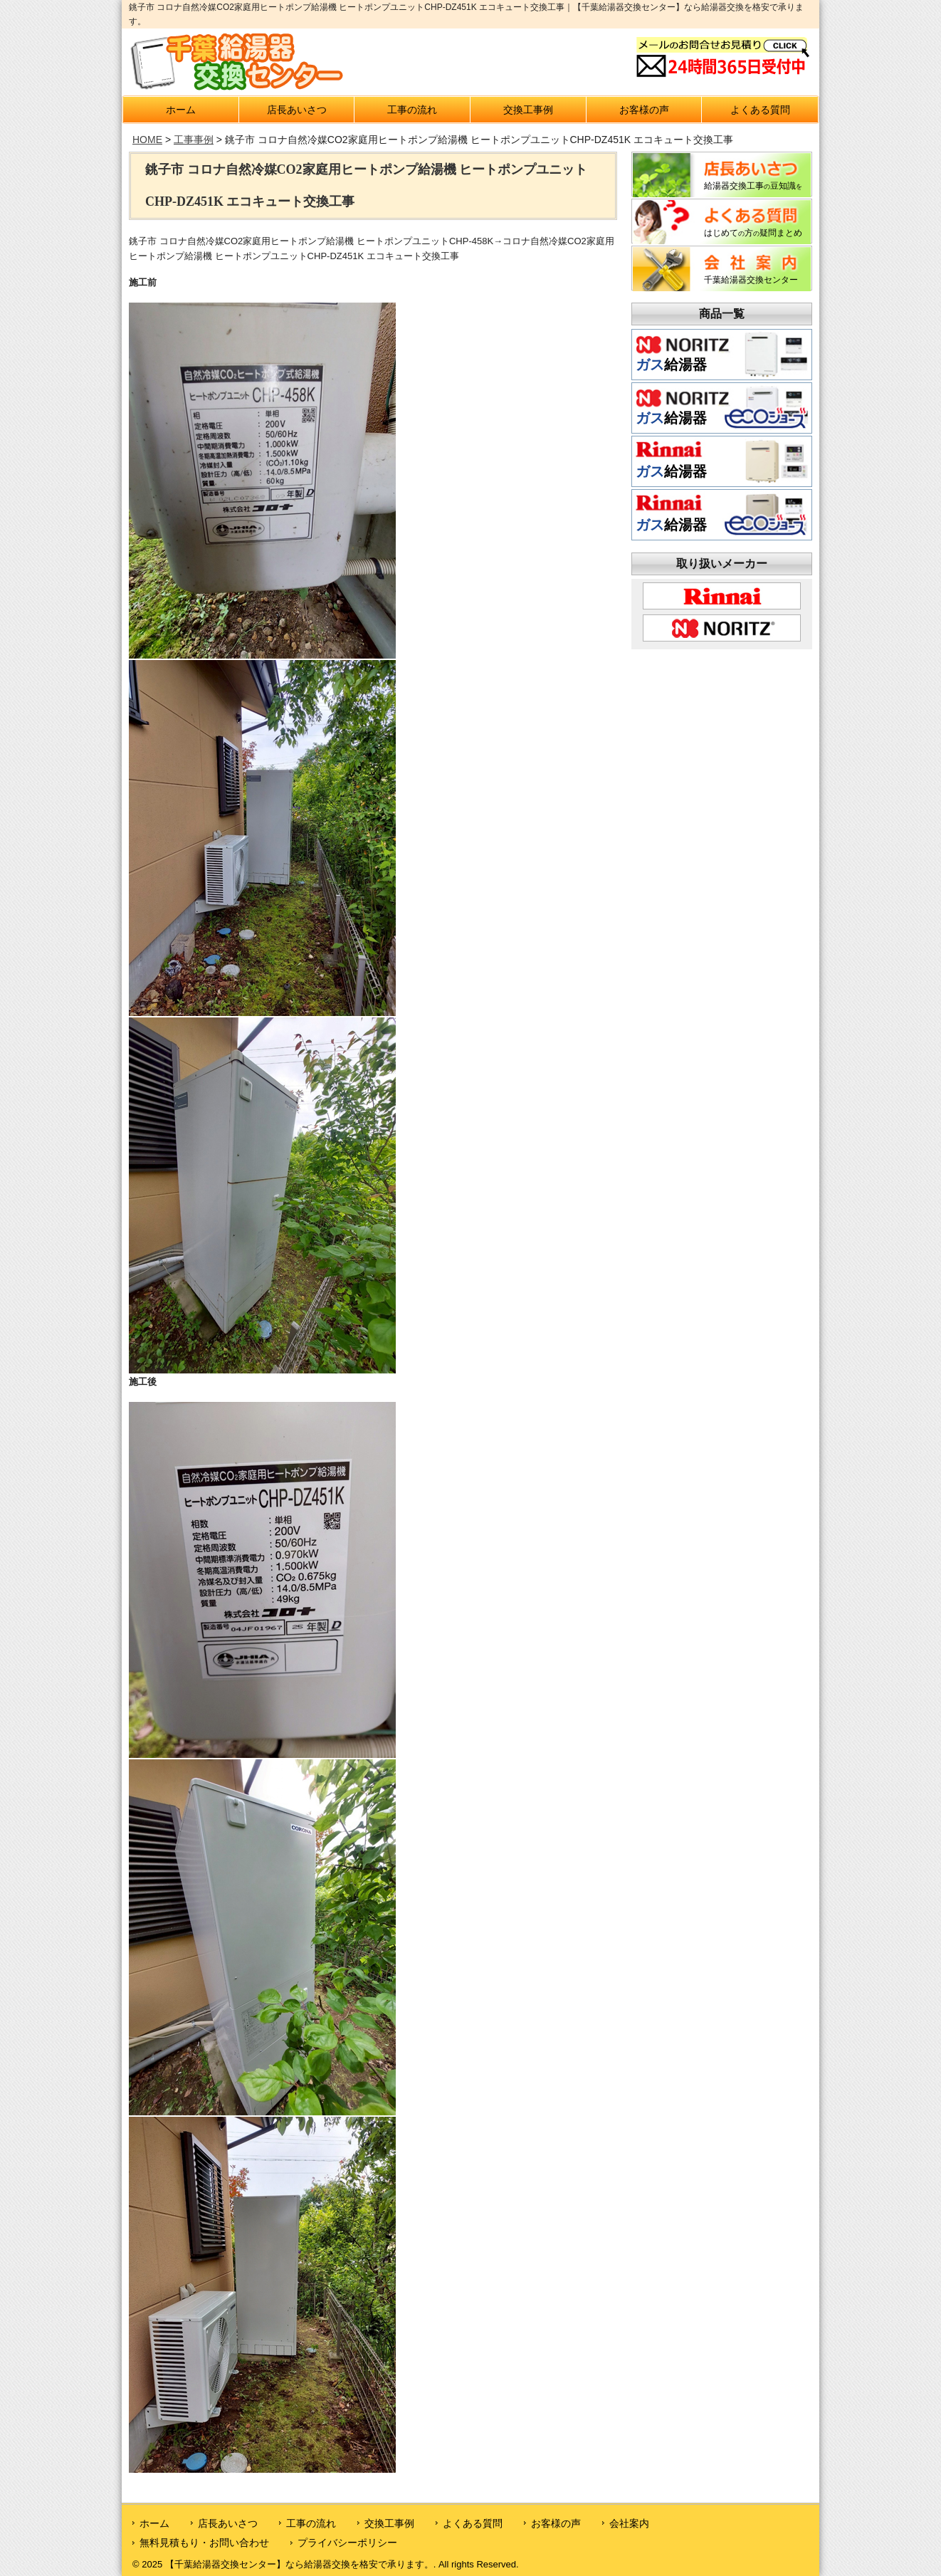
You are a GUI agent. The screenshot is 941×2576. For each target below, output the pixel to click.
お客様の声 (644, 109)
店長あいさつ (297, 109)
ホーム (181, 109)
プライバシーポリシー (347, 2542)
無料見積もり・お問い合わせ (204, 2542)
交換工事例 (528, 109)
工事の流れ (412, 109)
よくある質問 (760, 109)
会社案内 (629, 2523)
